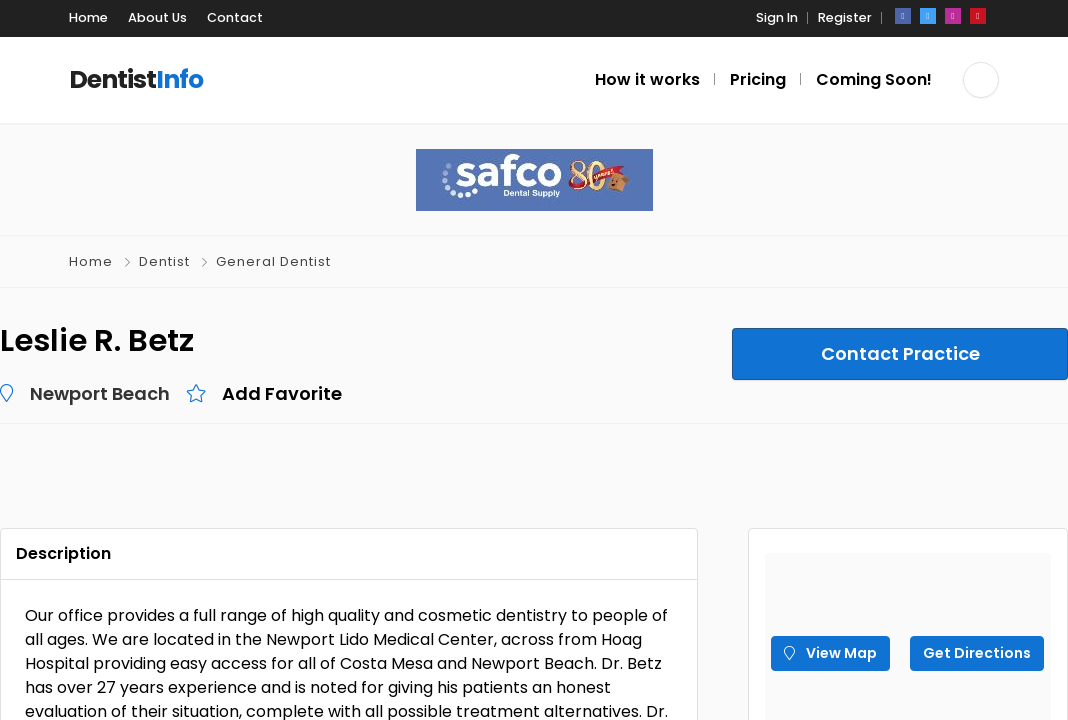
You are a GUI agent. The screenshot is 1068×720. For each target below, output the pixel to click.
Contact (235, 17)
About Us (157, 17)
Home (88, 17)
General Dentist (273, 261)
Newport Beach (100, 393)
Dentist (164, 261)
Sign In (777, 17)
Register (845, 17)
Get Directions (977, 653)
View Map (830, 653)
